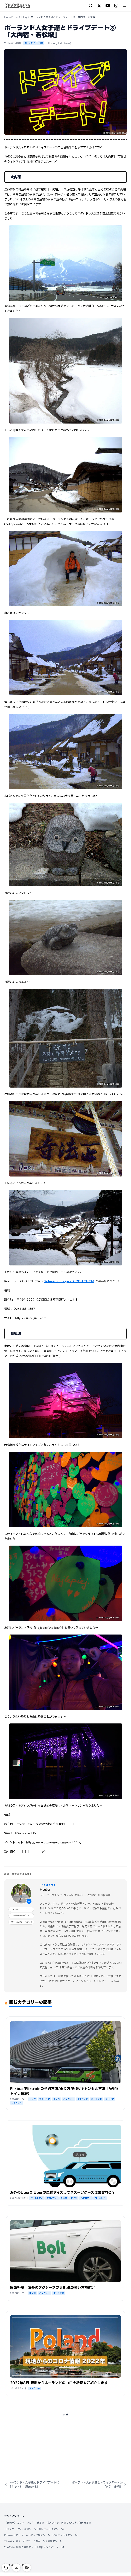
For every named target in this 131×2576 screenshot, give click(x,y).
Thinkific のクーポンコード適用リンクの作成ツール (33, 2541)
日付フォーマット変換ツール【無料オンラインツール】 (35, 2529)
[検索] (90, 5)
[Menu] (124, 5)
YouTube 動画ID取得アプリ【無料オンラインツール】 (34, 2547)
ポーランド (30, 43)
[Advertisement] (65, 2447)
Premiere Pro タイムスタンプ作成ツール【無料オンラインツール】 (42, 2535)
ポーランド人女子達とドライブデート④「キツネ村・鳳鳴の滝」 (31, 2484)
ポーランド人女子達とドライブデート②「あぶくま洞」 (99, 2484)
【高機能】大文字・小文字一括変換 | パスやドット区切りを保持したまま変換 (47, 2523)
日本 (41, 43)
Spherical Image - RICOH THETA (69, 1281)
